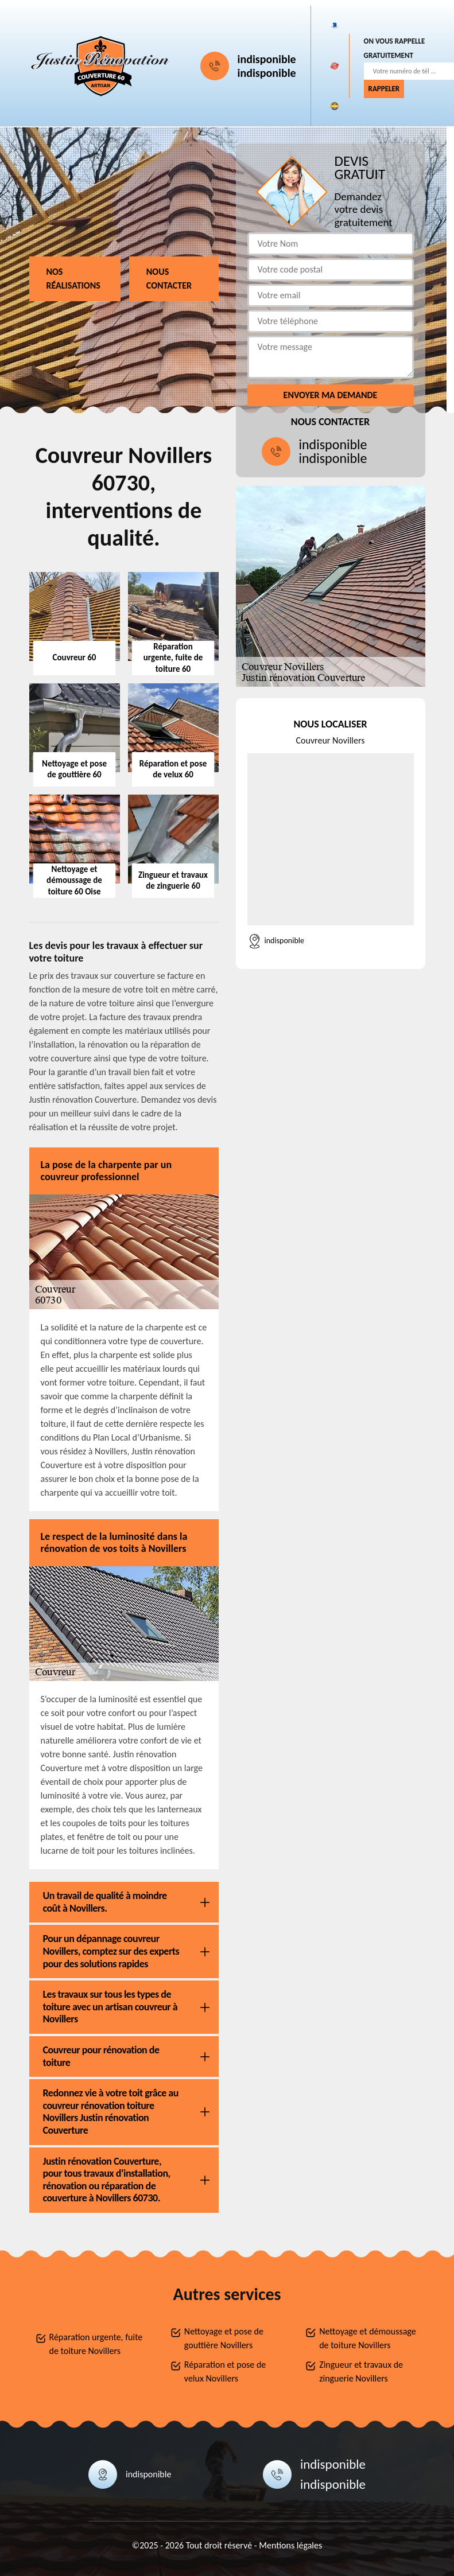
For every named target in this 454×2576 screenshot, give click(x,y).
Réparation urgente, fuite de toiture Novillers (96, 2344)
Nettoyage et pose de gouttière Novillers (223, 2338)
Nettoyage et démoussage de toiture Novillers (367, 2338)
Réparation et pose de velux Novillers (225, 2371)
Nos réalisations (73, 278)
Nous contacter (169, 278)
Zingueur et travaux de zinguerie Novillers (361, 2371)
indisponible (267, 59)
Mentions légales (290, 2545)
